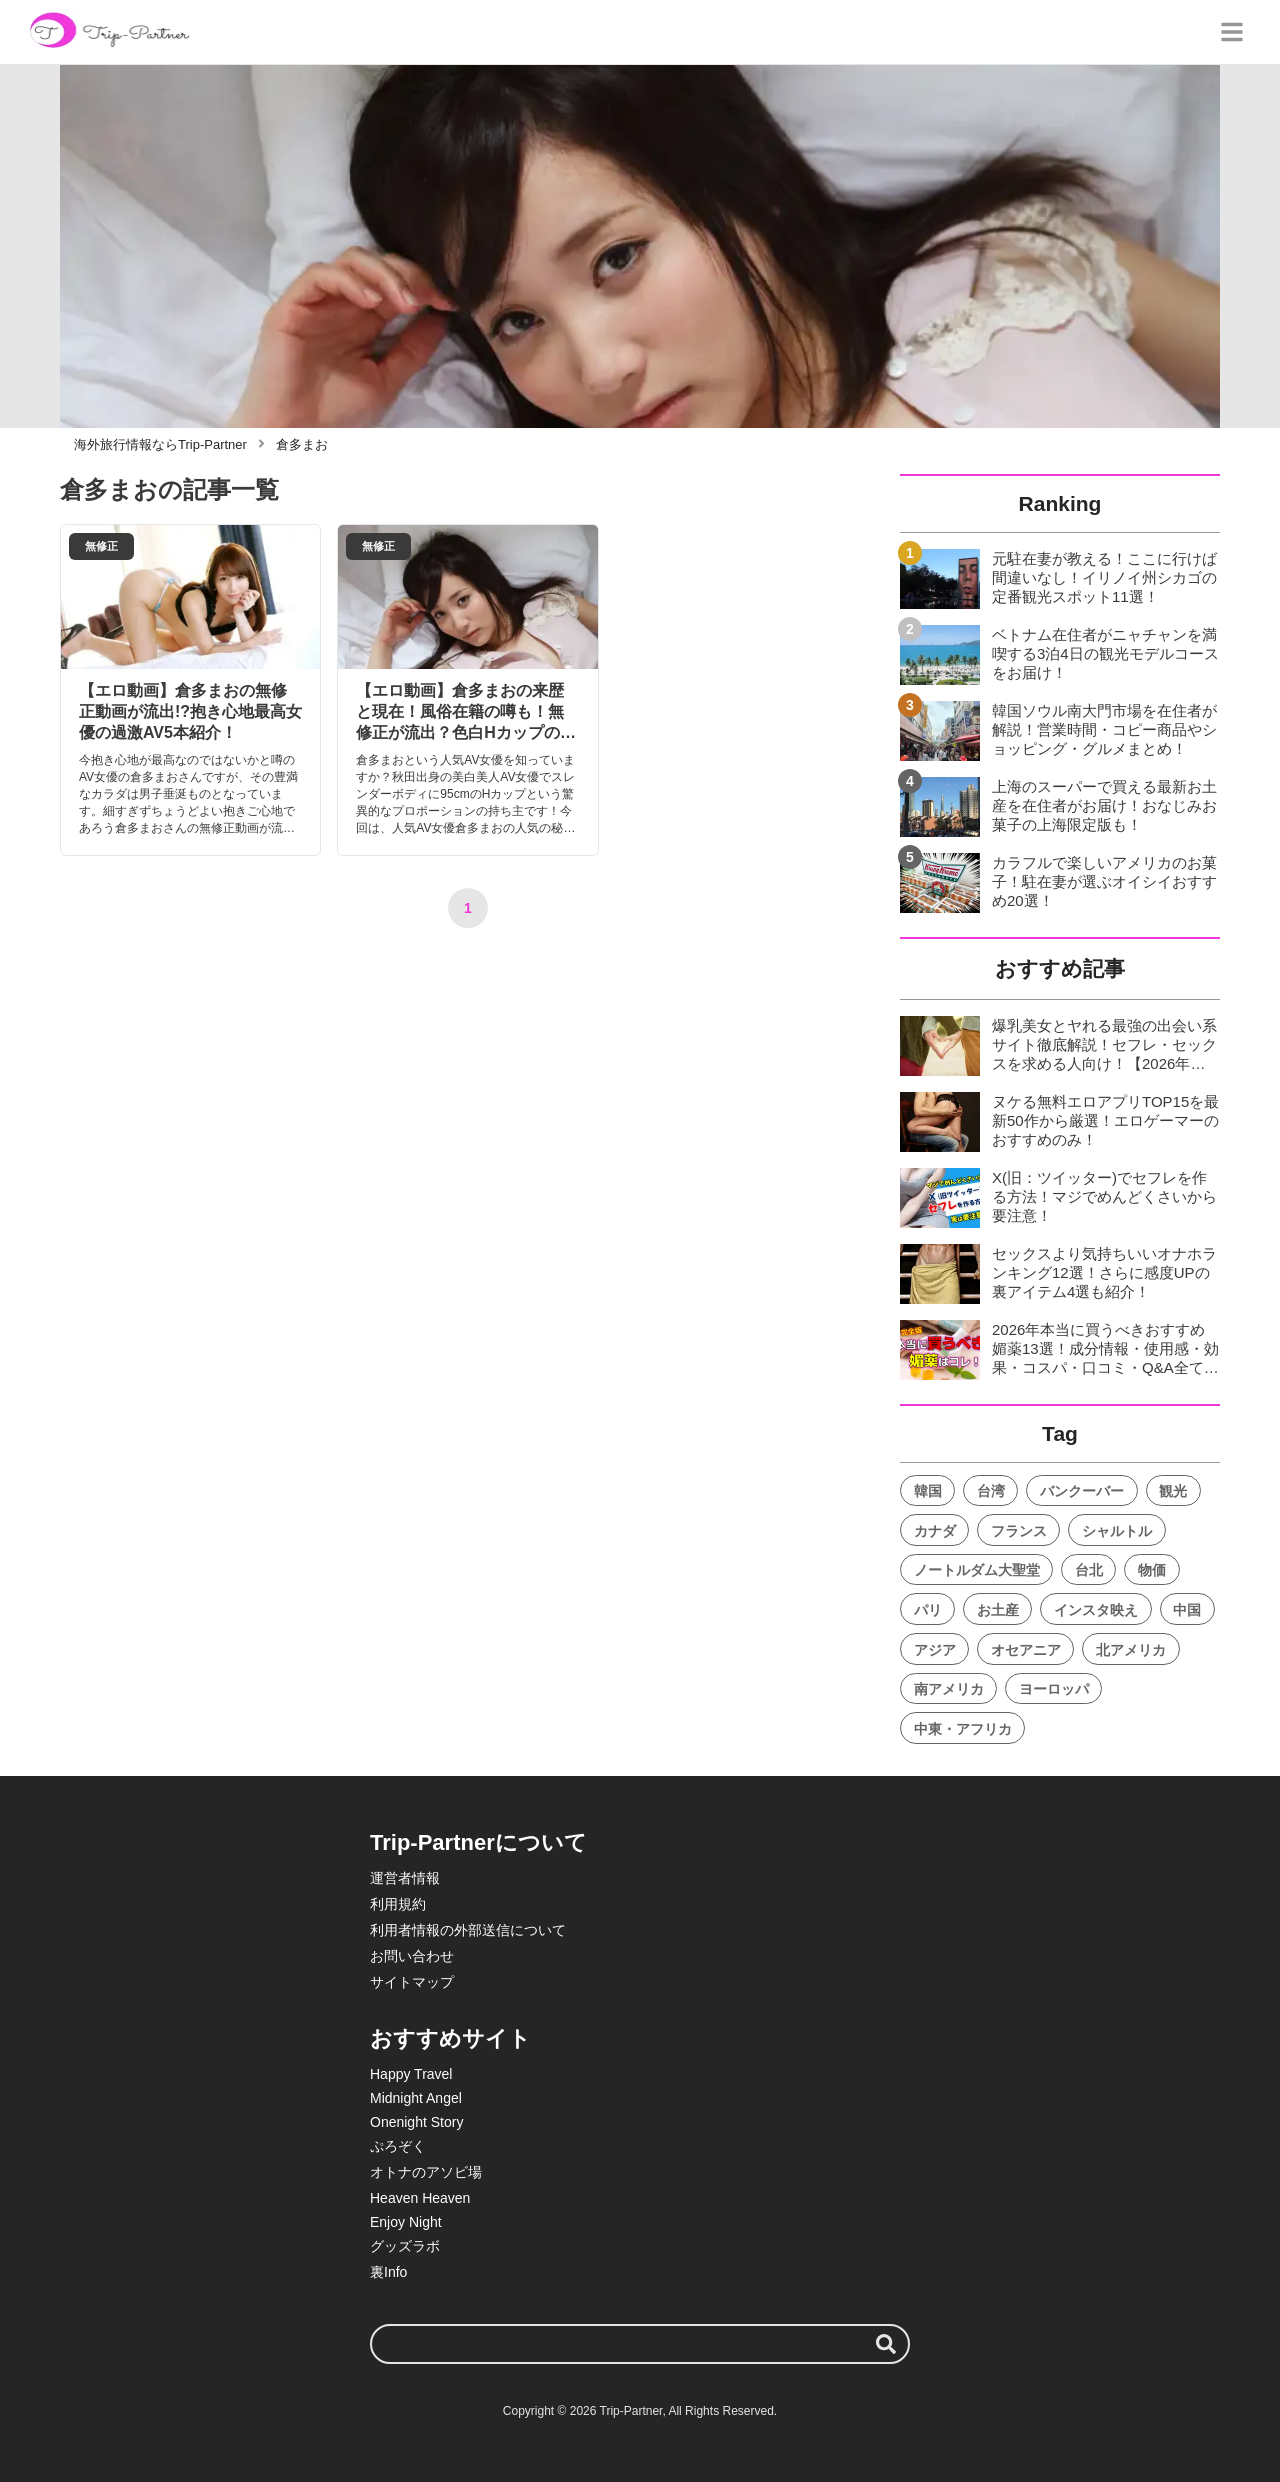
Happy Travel (411, 2074)
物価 (1152, 1570)
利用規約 (398, 1904)
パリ (928, 1610)
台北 (1089, 1570)
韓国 (928, 1491)
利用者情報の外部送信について (468, 1930)
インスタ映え (1096, 1610)
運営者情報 (405, 1878)
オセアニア (1026, 1650)
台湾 (991, 1491)
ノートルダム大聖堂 (977, 1570)
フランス (1019, 1531)
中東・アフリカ (963, 1729)
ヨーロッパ (1054, 1689)
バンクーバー (1082, 1491)
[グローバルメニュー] (1232, 32)
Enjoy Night (406, 2222)
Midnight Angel (416, 2098)
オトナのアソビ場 (426, 2172)
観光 (1173, 1491)
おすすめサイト (450, 2038)
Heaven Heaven (420, 2198)
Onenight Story (416, 2122)
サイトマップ (412, 1982)
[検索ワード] (640, 2344)
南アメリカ (949, 1689)
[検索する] (886, 2344)
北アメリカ (1131, 1650)
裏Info (388, 2272)
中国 (1187, 1610)
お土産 (998, 1610)
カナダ (935, 1531)
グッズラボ (405, 2246)
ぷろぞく (398, 2146)
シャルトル (1117, 1531)
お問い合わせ (412, 1956)
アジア (935, 1650)
